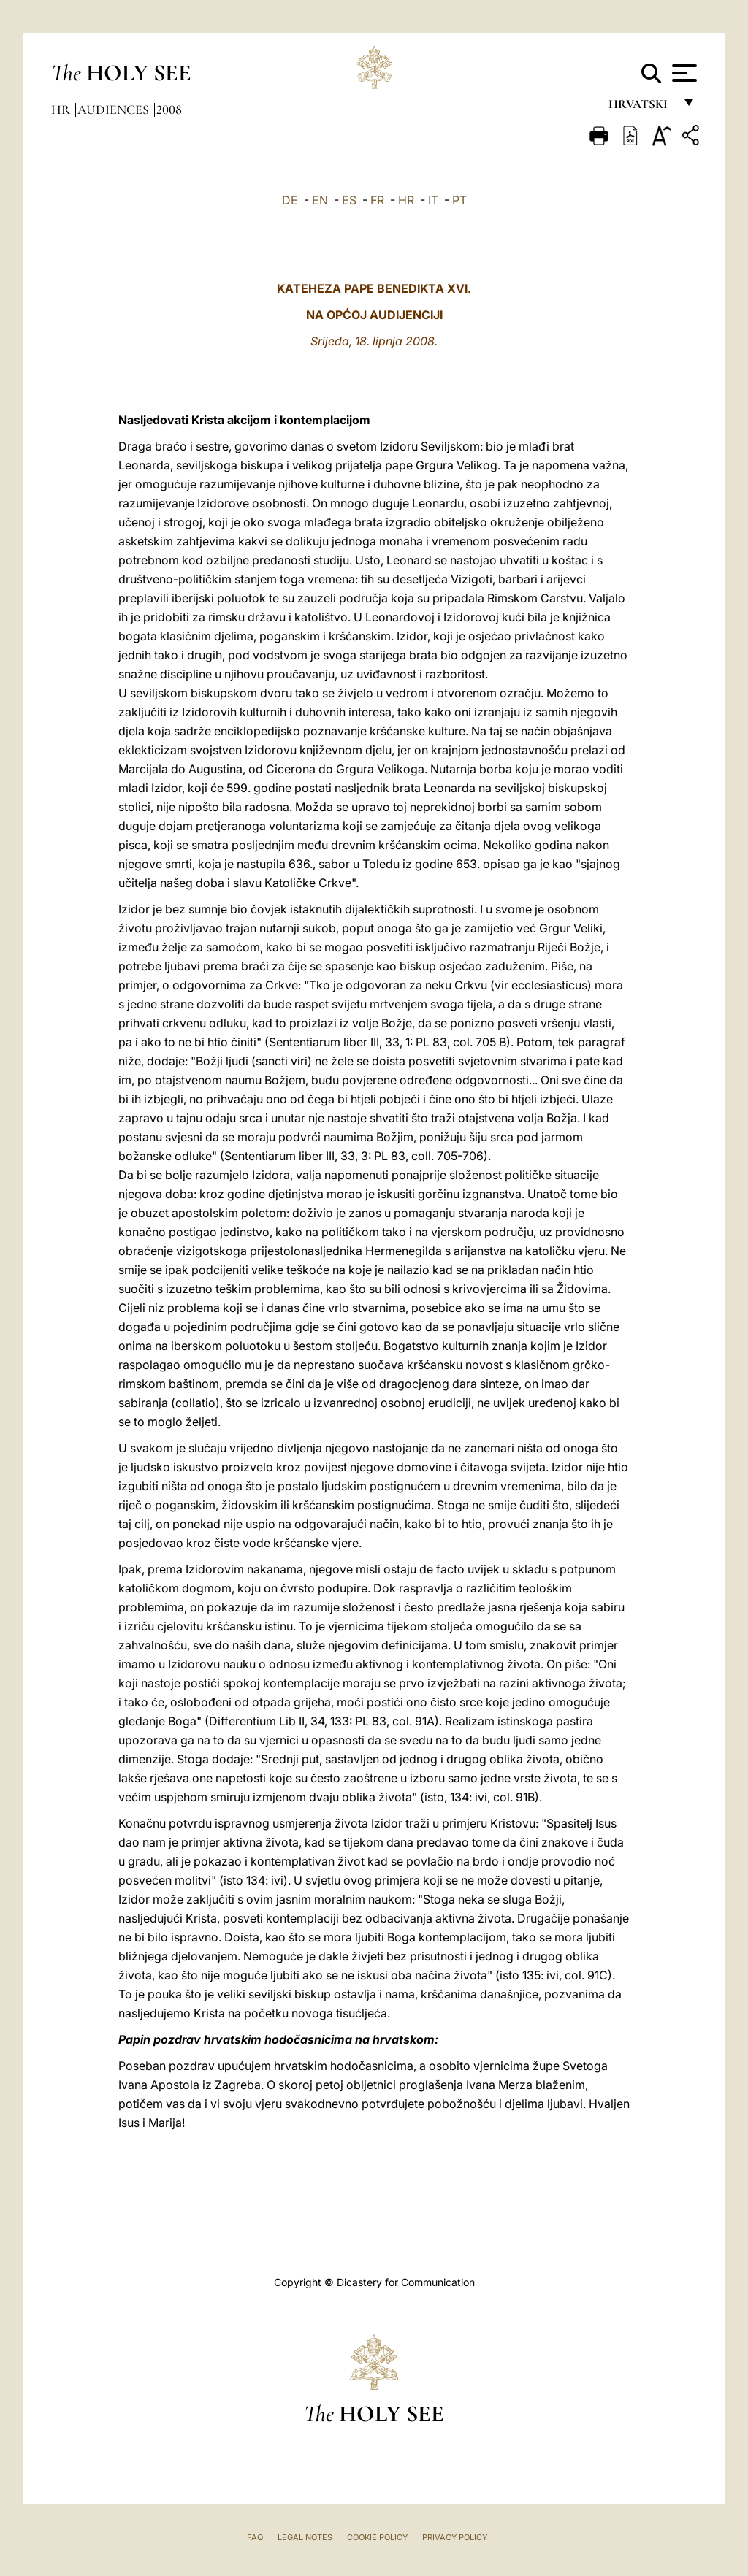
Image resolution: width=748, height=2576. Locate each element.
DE (290, 200)
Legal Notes (305, 2537)
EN (320, 200)
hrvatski (641, 107)
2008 (169, 109)
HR (406, 200)
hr (62, 109)
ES (349, 200)
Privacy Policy (454, 2537)
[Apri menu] (682, 73)
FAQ (255, 2537)
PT (459, 200)
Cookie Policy (377, 2537)
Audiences (114, 109)
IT (433, 200)
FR (377, 200)
